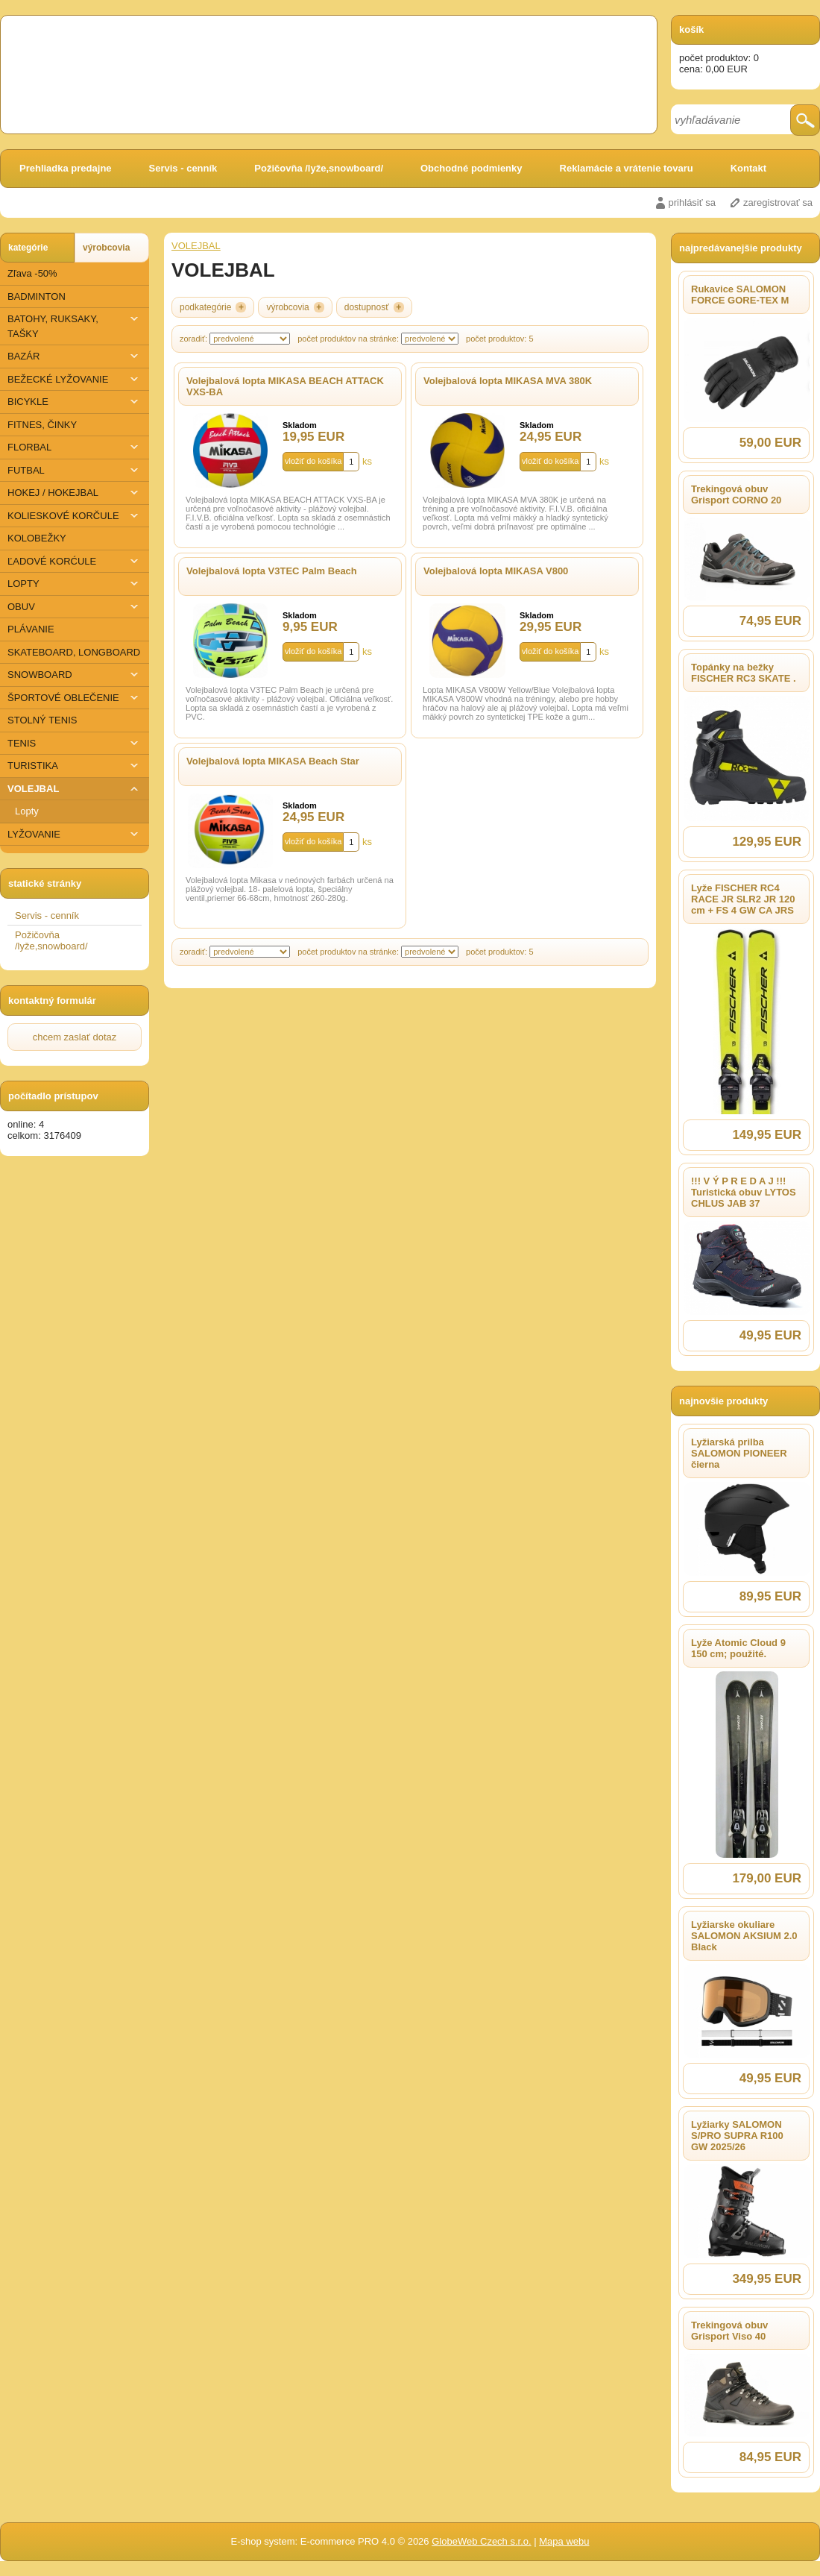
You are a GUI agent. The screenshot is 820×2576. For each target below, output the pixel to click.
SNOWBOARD (74, 674)
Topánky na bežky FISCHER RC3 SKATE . (743, 673)
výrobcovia (106, 247)
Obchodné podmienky (471, 168)
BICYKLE (74, 402)
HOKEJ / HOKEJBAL (74, 493)
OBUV (74, 607)
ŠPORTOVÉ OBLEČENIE (74, 698)
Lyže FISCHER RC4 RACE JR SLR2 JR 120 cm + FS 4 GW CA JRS (743, 899)
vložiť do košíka (313, 460)
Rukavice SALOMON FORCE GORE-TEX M (740, 294)
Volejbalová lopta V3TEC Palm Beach (271, 571)
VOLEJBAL (74, 789)
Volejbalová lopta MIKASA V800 (495, 571)
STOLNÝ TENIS (42, 720)
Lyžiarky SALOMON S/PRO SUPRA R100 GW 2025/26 (737, 2135)
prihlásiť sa (692, 202)
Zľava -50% (32, 273)
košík (691, 29)
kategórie (28, 247)
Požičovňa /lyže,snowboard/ (318, 168)
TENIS (74, 743)
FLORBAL (74, 447)
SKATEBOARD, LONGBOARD (73, 652)
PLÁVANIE (30, 629)
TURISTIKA (74, 765)
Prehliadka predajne (65, 168)
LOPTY (74, 584)
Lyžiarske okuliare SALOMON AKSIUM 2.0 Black (744, 1936)
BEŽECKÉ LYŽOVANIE (74, 379)
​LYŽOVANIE (74, 834)
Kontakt (748, 168)
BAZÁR (74, 356)
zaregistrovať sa (778, 202)
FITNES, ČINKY (42, 424)
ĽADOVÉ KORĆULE (74, 561)
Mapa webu (564, 2541)
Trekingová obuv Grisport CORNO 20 (736, 494)
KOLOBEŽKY (36, 538)
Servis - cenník (183, 168)
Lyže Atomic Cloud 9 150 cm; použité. (738, 1648)
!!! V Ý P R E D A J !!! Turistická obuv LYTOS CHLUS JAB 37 (743, 1192)
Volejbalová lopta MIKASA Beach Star (272, 761)
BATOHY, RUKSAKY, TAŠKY (74, 325)
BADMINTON (36, 296)
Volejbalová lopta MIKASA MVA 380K (507, 380)
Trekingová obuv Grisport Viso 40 (729, 2330)
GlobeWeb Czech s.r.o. (481, 2541)
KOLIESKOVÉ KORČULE (74, 516)
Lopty (27, 811)
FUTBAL (74, 470)
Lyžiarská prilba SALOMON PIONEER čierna (739, 1453)
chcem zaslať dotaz (75, 1037)
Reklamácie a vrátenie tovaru (626, 168)
